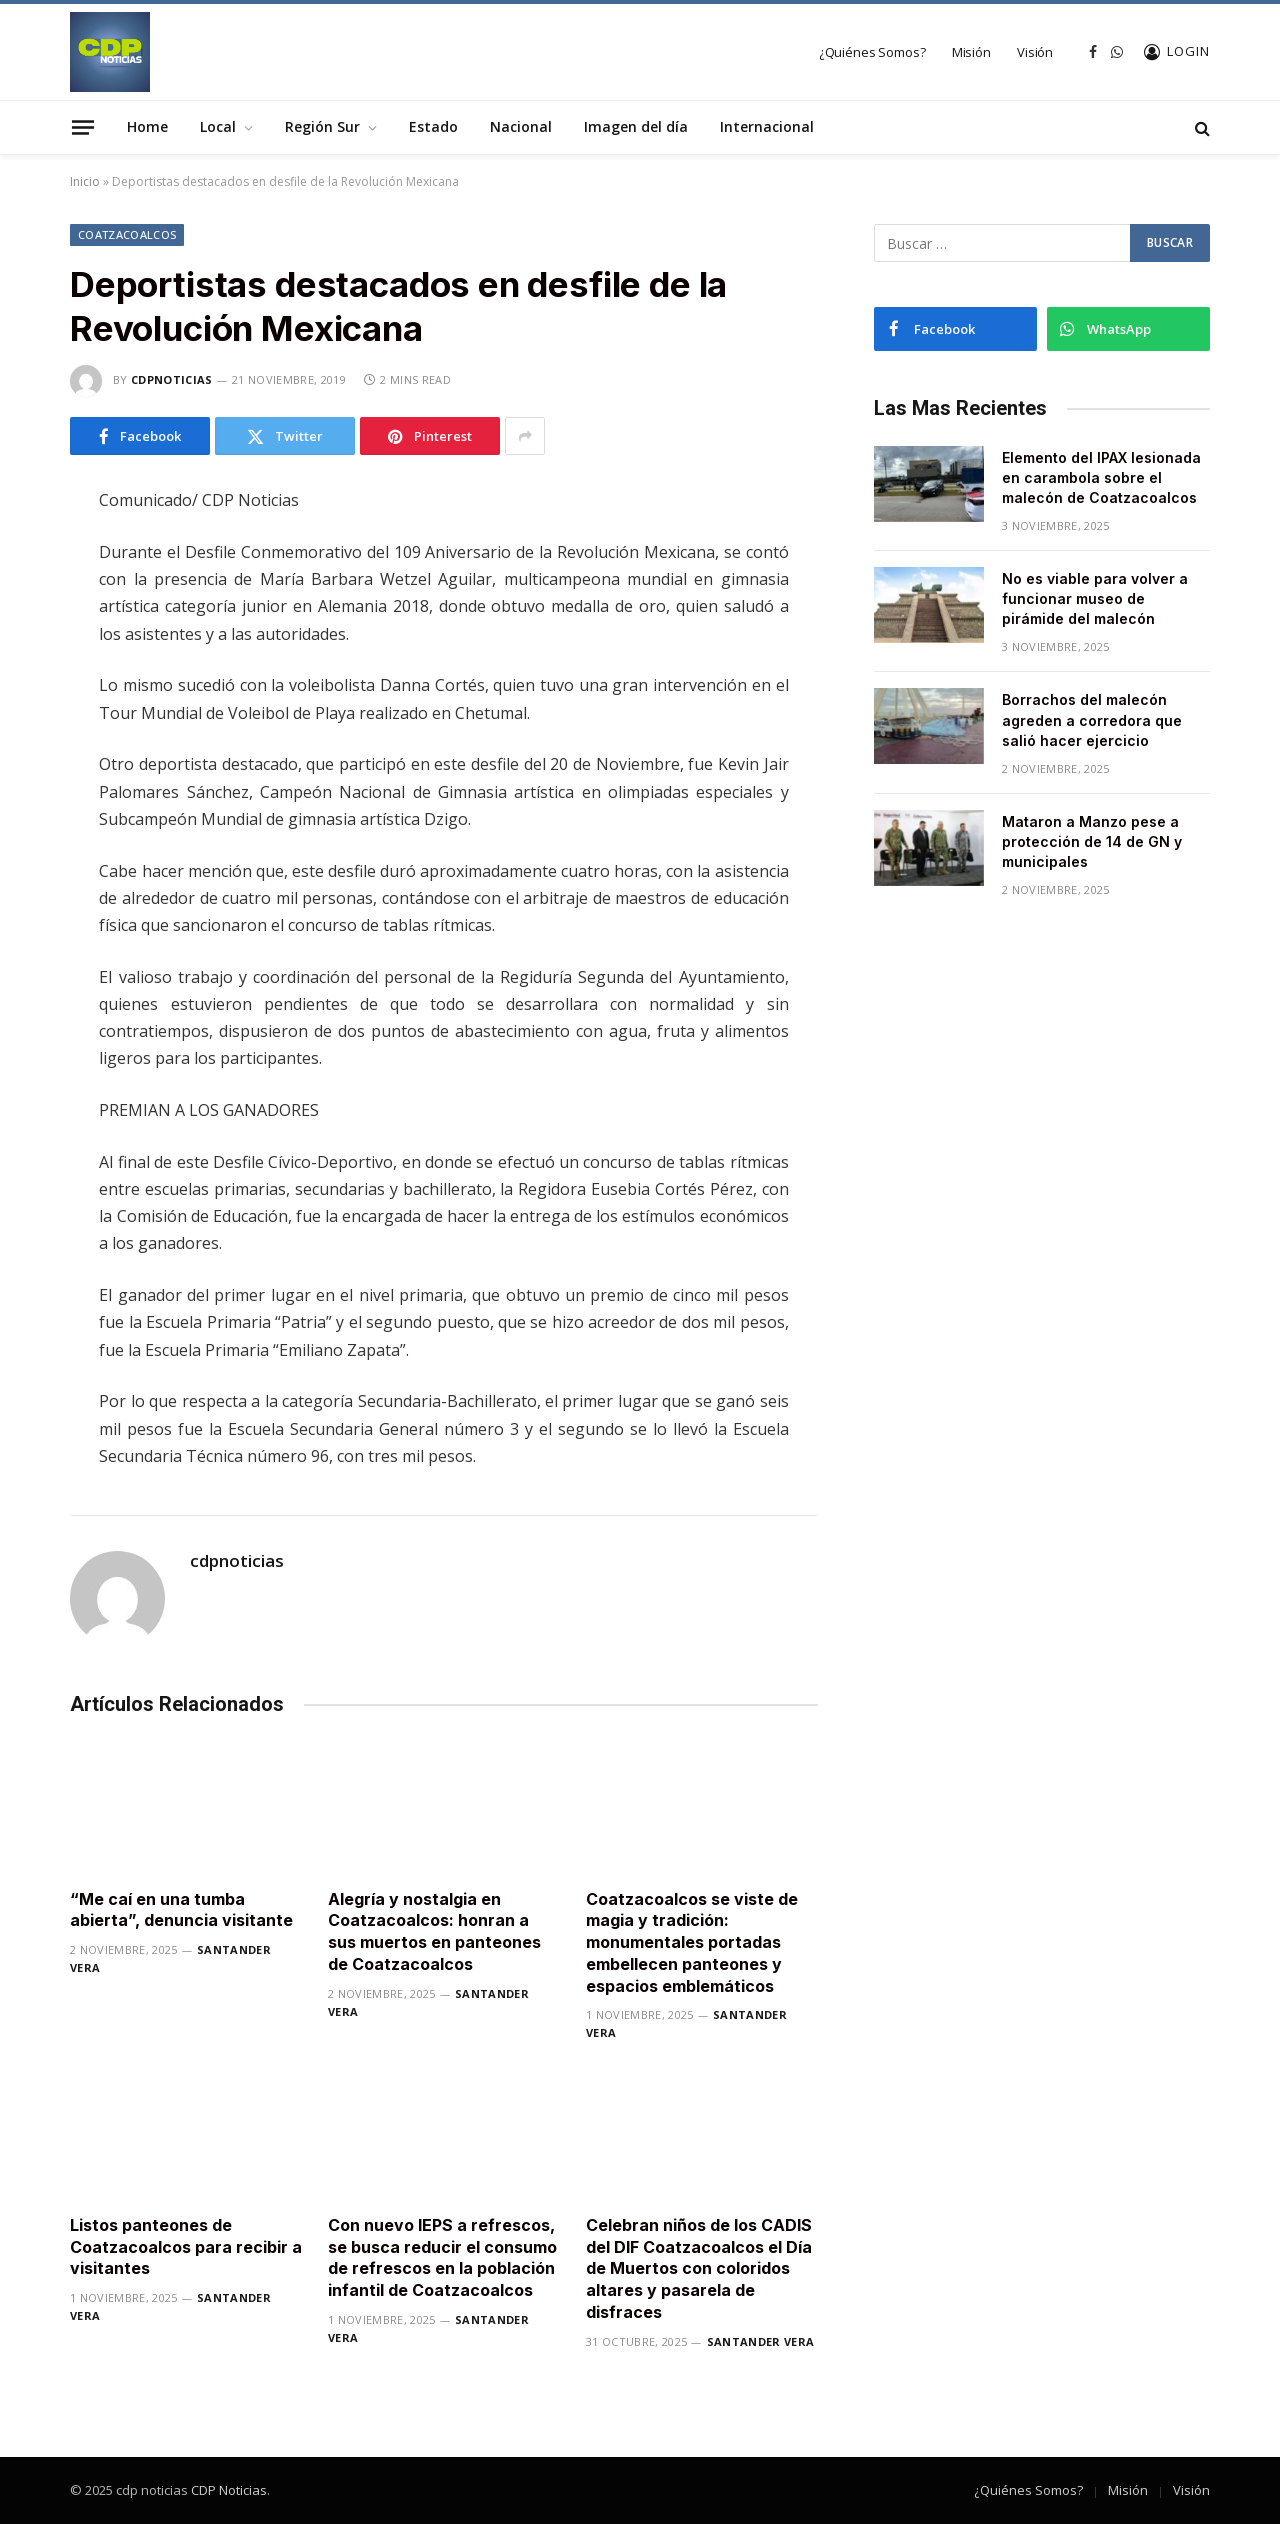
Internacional (767, 126)
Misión (971, 52)
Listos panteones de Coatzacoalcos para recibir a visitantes (186, 2247)
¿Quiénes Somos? (872, 52)
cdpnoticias (172, 379)
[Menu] (83, 127)
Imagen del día (636, 126)
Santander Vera (761, 2341)
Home (147, 126)
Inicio (85, 181)
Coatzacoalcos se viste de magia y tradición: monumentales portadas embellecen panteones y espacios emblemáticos (692, 1942)
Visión (1035, 52)
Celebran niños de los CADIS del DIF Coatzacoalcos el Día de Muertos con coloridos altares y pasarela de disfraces (699, 2268)
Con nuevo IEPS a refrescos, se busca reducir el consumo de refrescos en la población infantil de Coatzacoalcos (442, 2257)
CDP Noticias (229, 2490)
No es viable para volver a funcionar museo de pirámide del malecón (1095, 598)
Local (218, 126)
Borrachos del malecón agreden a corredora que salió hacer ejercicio (1092, 719)
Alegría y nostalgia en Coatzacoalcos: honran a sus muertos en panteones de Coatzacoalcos (434, 1931)
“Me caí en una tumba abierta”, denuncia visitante (181, 1910)
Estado (433, 126)
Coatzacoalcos (127, 234)
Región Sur (322, 126)
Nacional (521, 126)
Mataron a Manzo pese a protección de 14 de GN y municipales (1092, 841)
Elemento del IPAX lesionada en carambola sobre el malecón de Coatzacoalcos (1101, 477)
